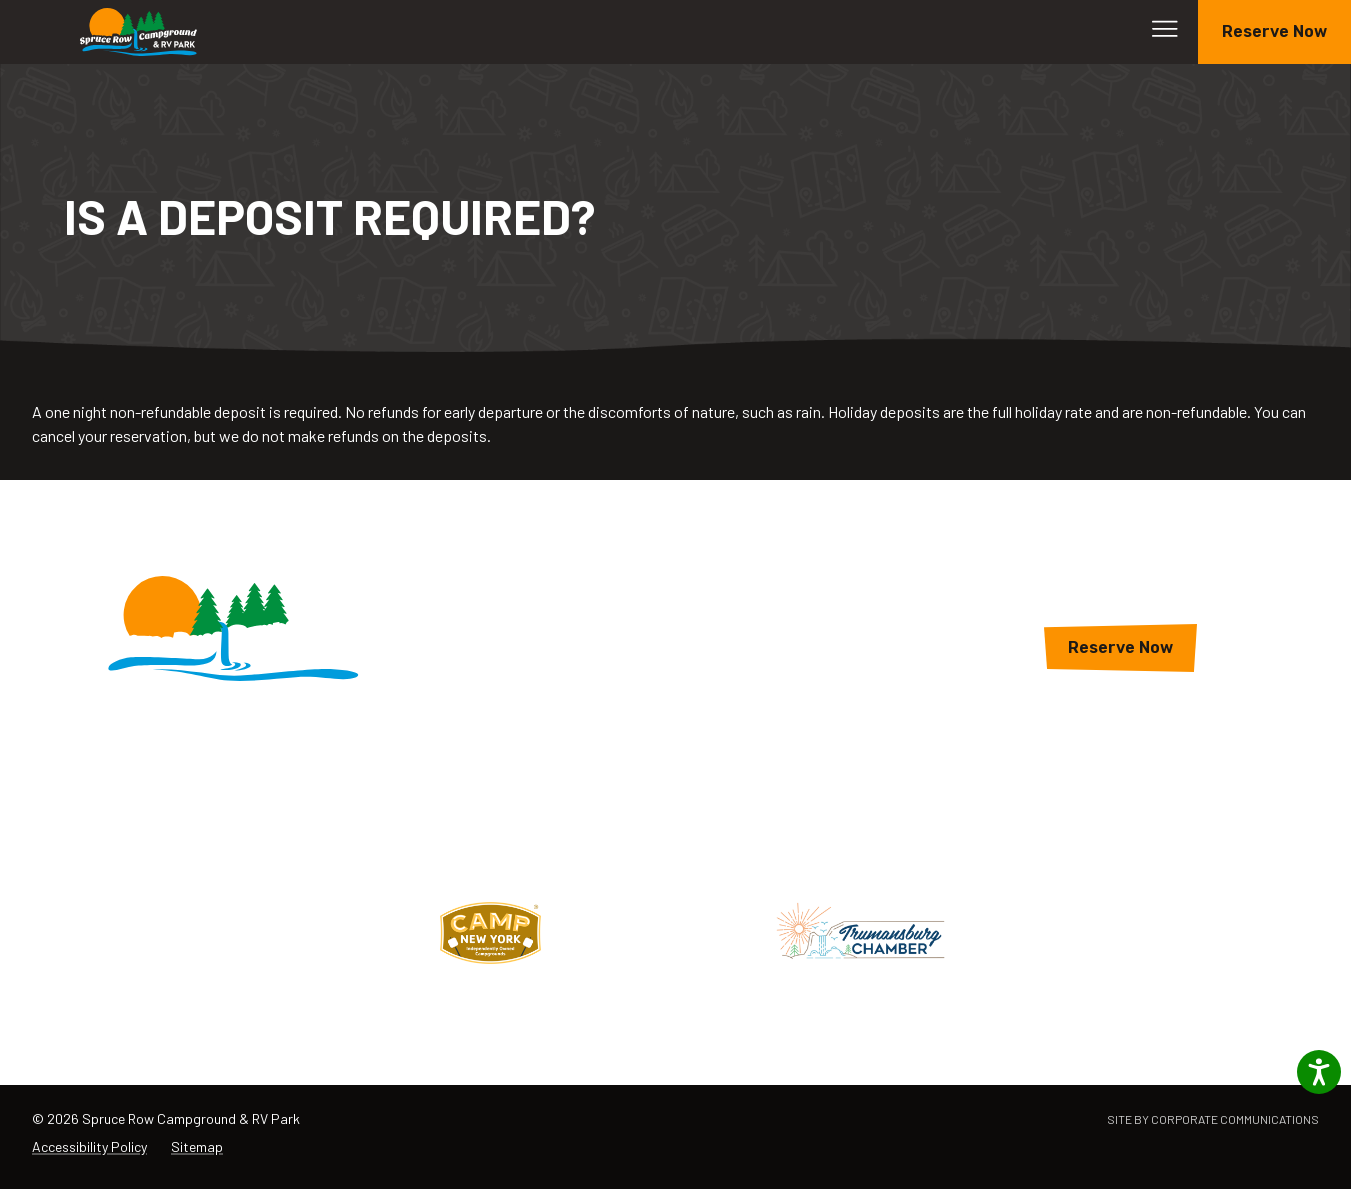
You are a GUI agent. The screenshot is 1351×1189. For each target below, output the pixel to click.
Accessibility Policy (89, 1146)
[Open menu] (1165, 29)
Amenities (675, 623)
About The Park (676, 695)
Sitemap (197, 1146)
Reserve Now (1274, 31)
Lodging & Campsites (675, 587)
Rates (675, 659)
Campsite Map (676, 731)
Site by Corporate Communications (1213, 1119)
